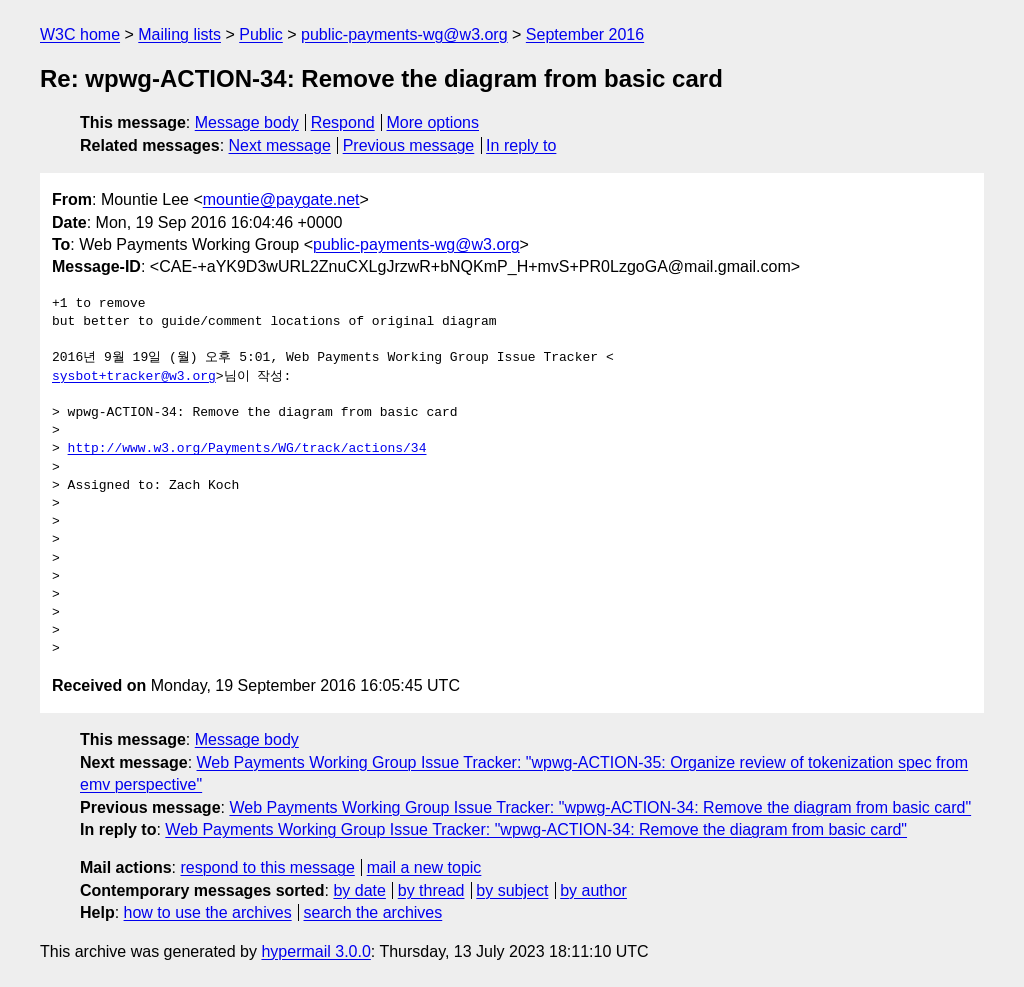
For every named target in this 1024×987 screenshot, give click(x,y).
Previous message (409, 145)
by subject (512, 890)
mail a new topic (424, 867)
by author (593, 890)
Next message (280, 145)
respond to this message (267, 867)
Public (261, 34)
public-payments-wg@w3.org (404, 34)
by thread (431, 890)
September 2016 (585, 34)
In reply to (521, 145)
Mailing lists (179, 34)
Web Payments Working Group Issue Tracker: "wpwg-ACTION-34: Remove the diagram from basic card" (600, 807)
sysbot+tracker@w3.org (134, 377)
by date (359, 890)
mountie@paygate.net (281, 199)
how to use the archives (208, 912)
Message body (247, 122)
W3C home (80, 34)
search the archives (373, 912)
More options (433, 122)
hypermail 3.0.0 (315, 951)
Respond (343, 122)
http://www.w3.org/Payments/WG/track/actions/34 (247, 449)
